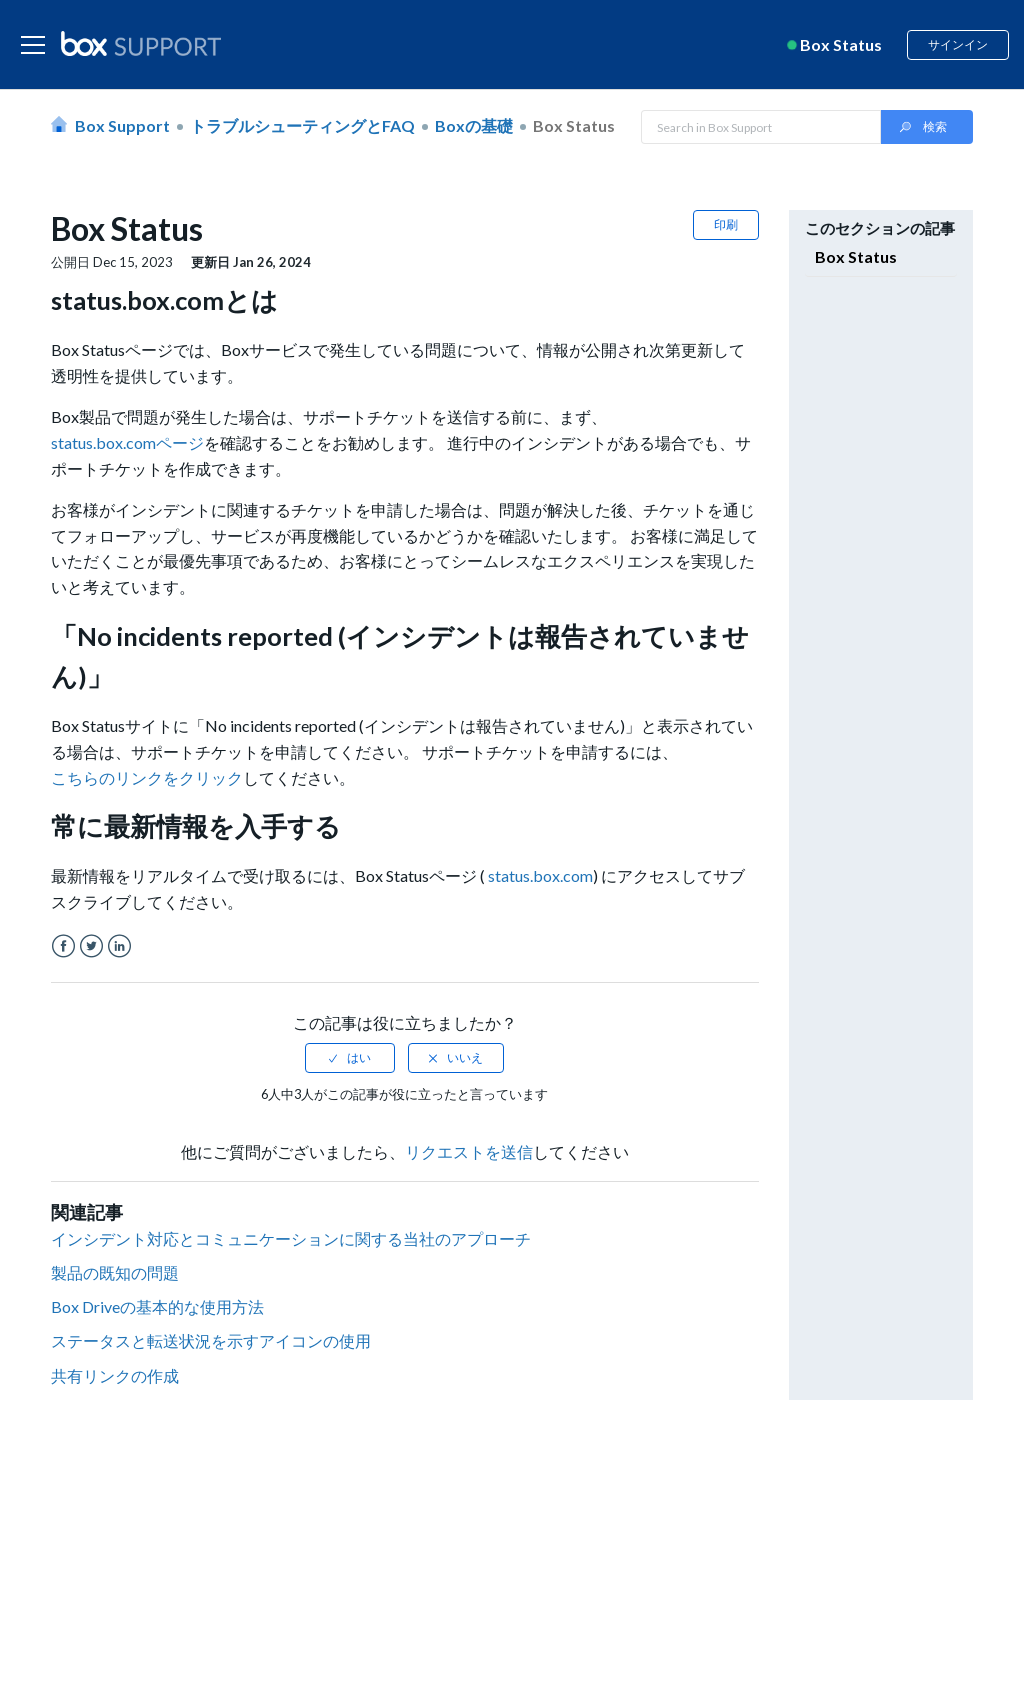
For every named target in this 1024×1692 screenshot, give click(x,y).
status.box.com (540, 875)
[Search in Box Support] (761, 127)
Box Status (574, 125)
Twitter (91, 946)
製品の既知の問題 (115, 1272)
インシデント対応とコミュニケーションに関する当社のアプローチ (291, 1238)
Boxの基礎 (474, 125)
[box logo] (141, 43)
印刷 (726, 224)
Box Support (122, 125)
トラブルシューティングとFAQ (302, 125)
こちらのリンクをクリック (147, 777)
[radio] (350, 1058)
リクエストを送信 (469, 1151)
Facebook (63, 946)
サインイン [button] (958, 44)
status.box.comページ (127, 442)
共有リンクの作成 (115, 1375)
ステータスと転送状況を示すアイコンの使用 (211, 1340)
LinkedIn (119, 946)
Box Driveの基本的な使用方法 (157, 1306)
